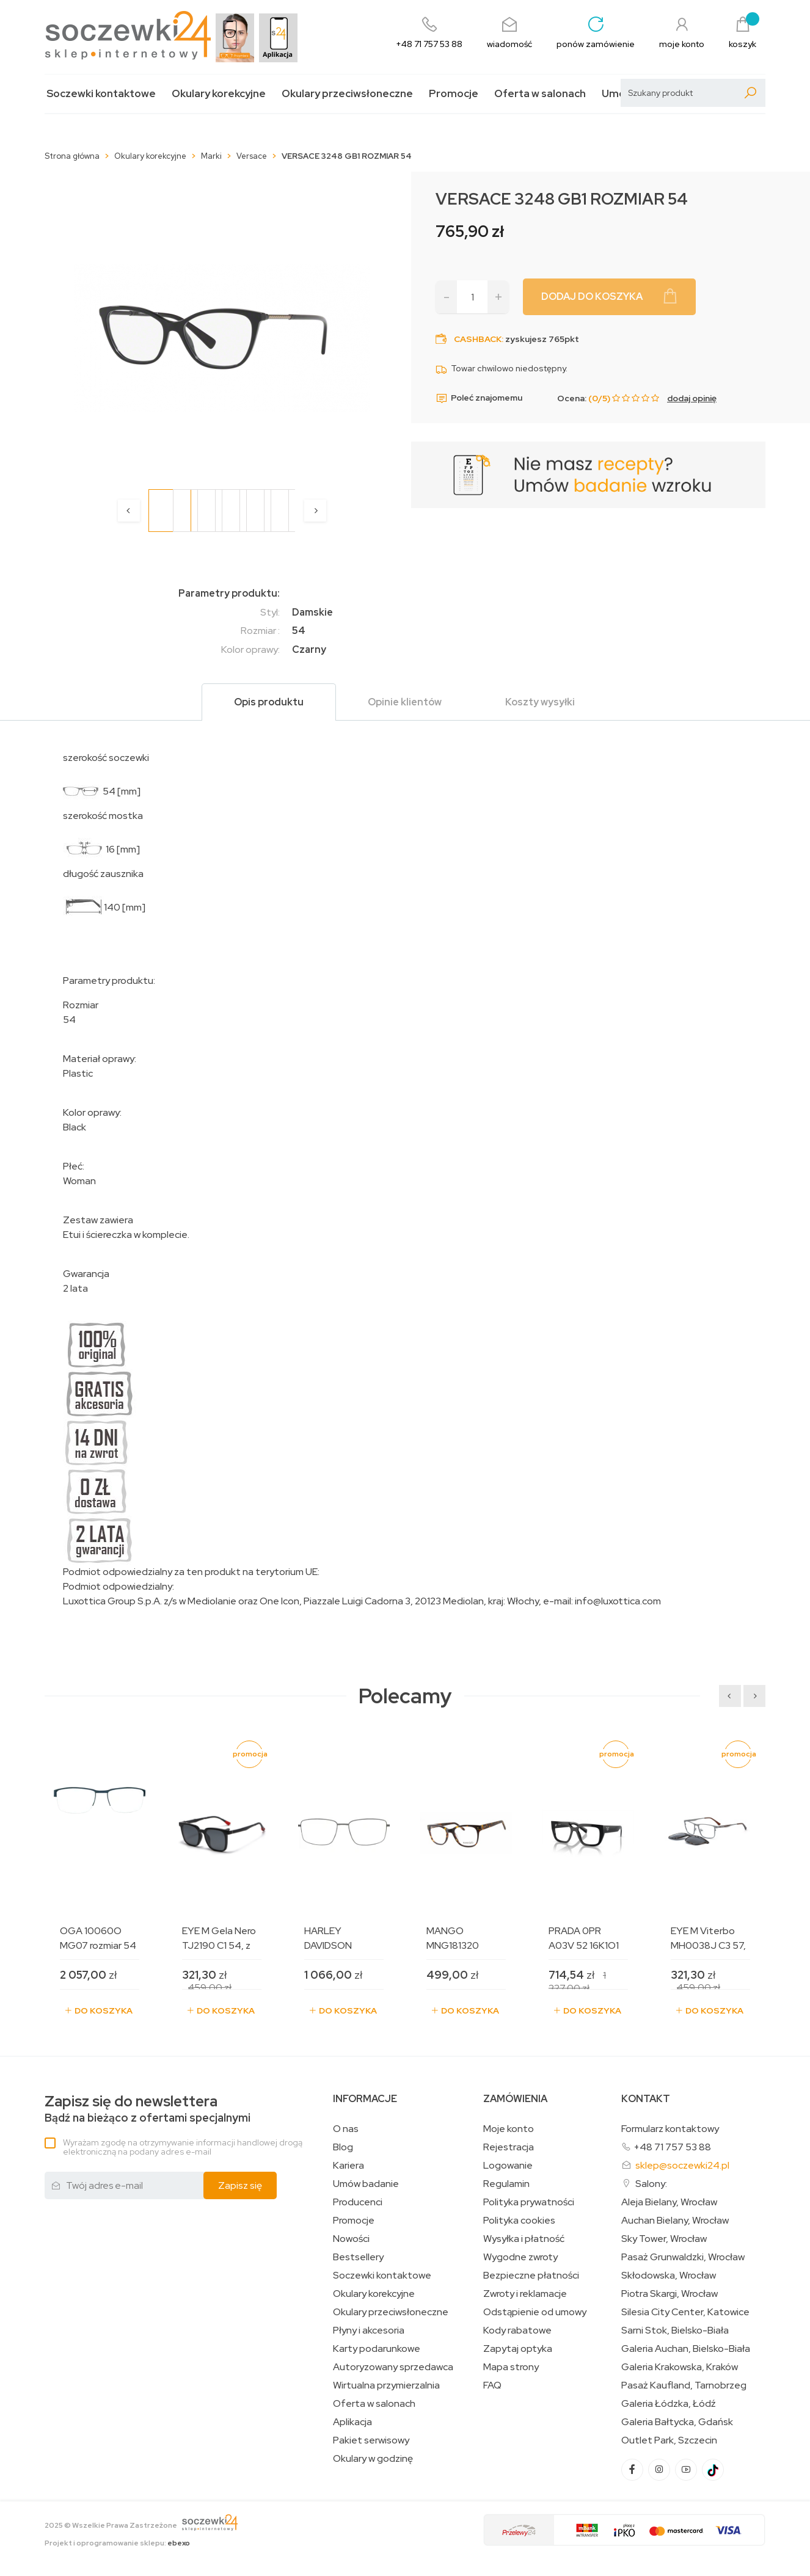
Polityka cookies (519, 2220)
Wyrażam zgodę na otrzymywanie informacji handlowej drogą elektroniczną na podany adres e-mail (182, 2147)
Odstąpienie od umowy (534, 2312)
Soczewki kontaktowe (101, 94)
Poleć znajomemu (479, 398)
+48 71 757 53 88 (672, 2147)
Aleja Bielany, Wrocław (669, 2202)
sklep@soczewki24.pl (682, 2165)
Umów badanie (366, 2184)
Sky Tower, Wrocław (664, 2239)
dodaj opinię (692, 398)
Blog (343, 2147)
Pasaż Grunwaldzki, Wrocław (683, 2257)
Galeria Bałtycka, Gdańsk (677, 2422)
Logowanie (508, 2165)
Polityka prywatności (528, 2202)
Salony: (651, 2183)
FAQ (492, 2385)
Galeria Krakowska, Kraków (679, 2367)
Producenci (357, 2202)
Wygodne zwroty (520, 2257)
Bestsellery (358, 2257)
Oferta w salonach (540, 94)
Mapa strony (511, 2367)
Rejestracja (508, 2147)
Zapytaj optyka (517, 2349)
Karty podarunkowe (376, 2349)
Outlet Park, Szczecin (669, 2440)
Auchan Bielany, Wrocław (675, 2220)
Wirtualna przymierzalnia (386, 2385)
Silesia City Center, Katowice (685, 2312)
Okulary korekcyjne (219, 94)
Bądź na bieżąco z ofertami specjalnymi (147, 2109)
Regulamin (506, 2184)
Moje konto (508, 2129)
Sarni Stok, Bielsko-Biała (675, 2330)
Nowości (351, 2239)
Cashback (478, 338)
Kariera (348, 2165)
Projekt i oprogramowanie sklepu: (117, 2543)
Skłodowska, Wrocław (668, 2275)
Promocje (453, 94)
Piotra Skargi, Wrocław (669, 2294)
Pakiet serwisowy (371, 2440)
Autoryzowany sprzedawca (393, 2367)
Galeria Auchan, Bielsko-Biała (685, 2349)
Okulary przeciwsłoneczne (347, 94)
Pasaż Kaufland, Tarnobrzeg (683, 2385)
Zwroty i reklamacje (525, 2294)
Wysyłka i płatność (523, 2239)
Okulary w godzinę (373, 2459)
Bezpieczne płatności (531, 2275)
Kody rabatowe (517, 2330)
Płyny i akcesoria (368, 2330)
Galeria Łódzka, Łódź (668, 2404)
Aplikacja (352, 2422)
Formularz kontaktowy (670, 2128)
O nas (346, 2129)
